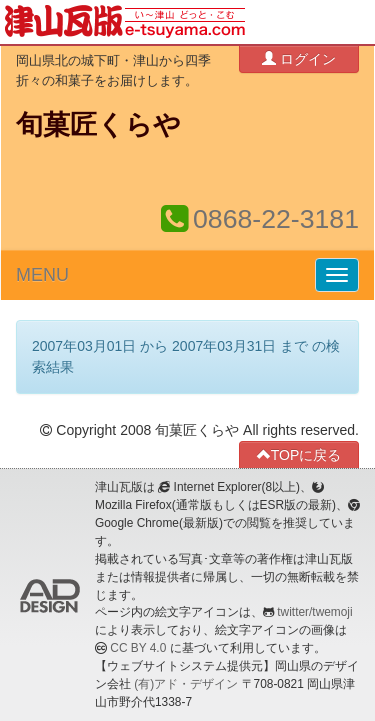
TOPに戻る (299, 454)
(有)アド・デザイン (186, 684)
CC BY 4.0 (138, 648)
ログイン (299, 58)
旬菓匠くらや (98, 125)
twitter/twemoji (314, 612)
